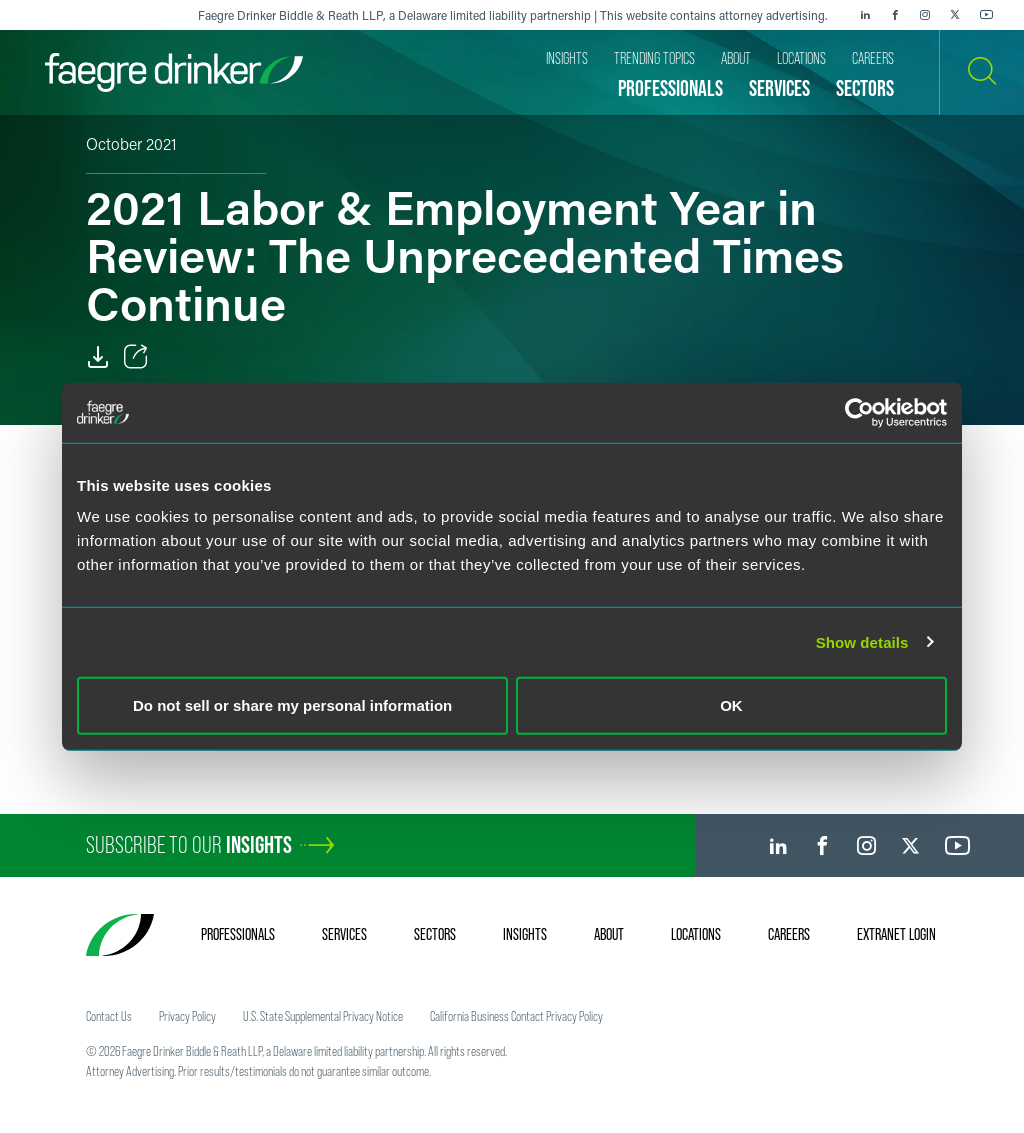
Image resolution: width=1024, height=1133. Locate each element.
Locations (696, 934)
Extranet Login (896, 934)
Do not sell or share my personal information (292, 705)
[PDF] (98, 357)
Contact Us (109, 1016)
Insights (525, 934)
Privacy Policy (187, 1016)
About (609, 934)
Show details (862, 641)
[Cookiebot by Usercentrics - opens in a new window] (859, 412)
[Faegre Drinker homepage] (174, 72)
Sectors (435, 934)
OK (731, 705)
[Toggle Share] (136, 357)
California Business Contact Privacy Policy (516, 1016)
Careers (789, 934)
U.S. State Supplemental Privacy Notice (323, 1016)
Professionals (238, 934)
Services (344, 934)
